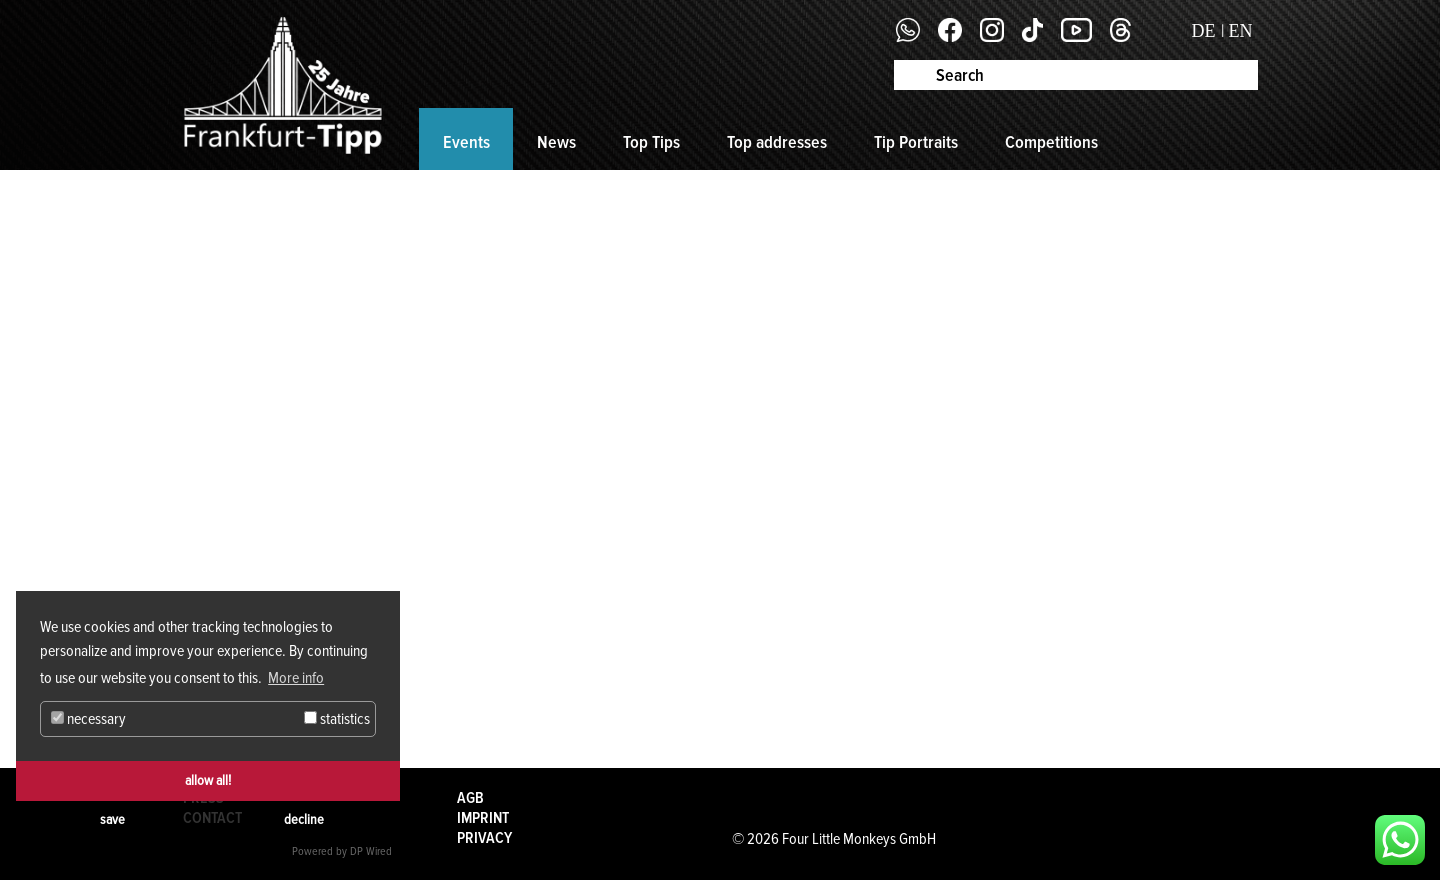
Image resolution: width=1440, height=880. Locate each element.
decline (304, 819)
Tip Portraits (916, 142)
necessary (88, 719)
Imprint (483, 818)
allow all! (208, 780)
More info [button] (296, 678)
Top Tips (651, 142)
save (112, 819)
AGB (470, 798)
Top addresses (777, 142)
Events (466, 142)
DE (1204, 31)
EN (1241, 31)
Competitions (1051, 142)
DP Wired (371, 851)
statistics (337, 719)
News (556, 142)
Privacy (484, 838)
